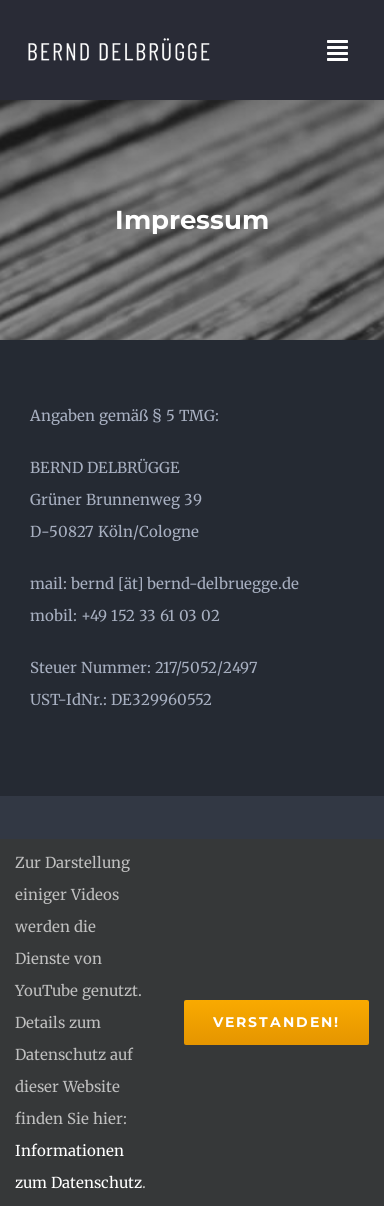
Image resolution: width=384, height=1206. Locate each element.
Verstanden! (276, 1022)
